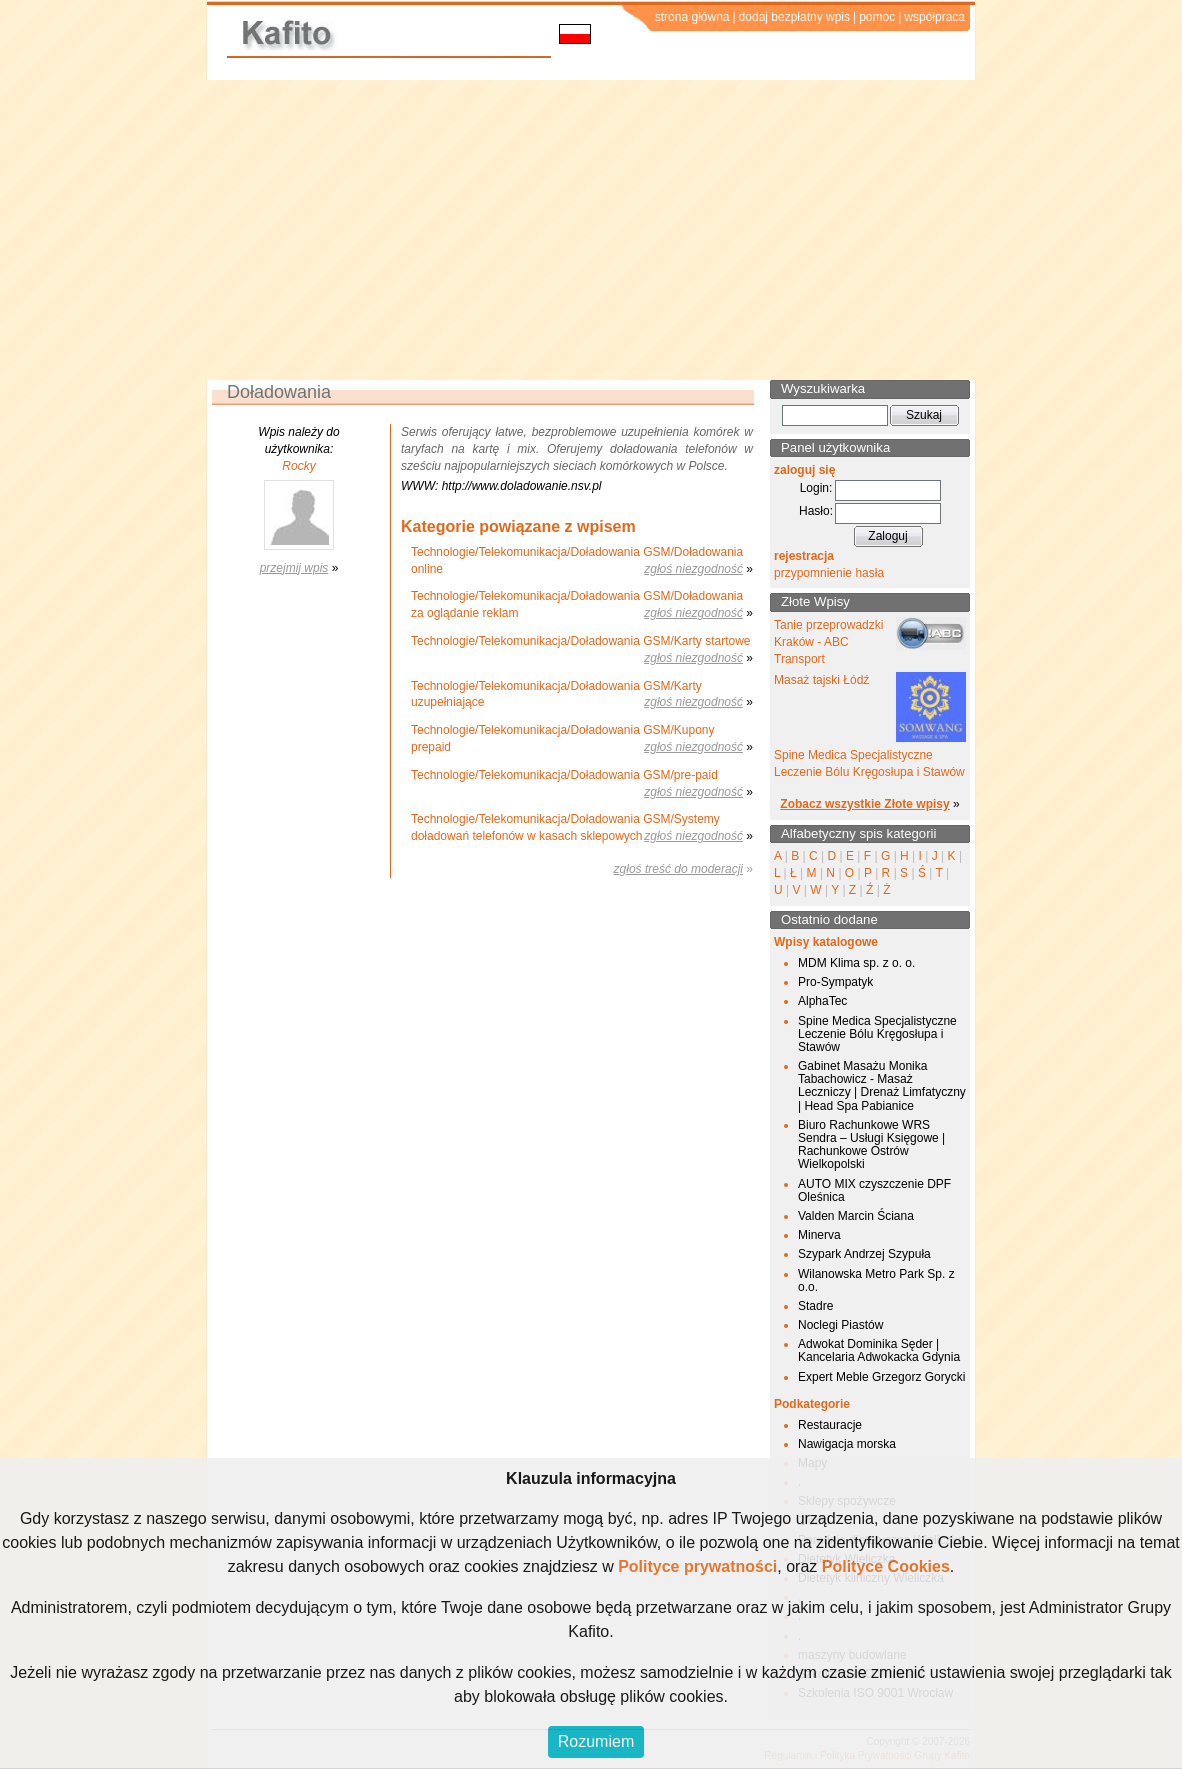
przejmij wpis (294, 568)
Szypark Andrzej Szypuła (864, 1254)
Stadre (815, 1306)
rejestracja (804, 556)
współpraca (934, 17)
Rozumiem (596, 1741)
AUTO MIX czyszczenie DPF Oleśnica (874, 1190)
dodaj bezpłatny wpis (794, 17)
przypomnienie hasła (829, 573)
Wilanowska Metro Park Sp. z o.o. (876, 1280)
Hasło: (816, 511)
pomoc (877, 17)
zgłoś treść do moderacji (678, 869)
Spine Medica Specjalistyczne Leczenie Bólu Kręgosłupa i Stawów (877, 1034)
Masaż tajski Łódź (821, 680)
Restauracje (830, 1425)
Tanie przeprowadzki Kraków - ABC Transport (828, 642)
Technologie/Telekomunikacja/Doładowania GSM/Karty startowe (581, 641)
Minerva (819, 1235)
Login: (816, 488)
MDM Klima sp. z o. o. (856, 963)
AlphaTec (822, 1001)
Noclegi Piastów (840, 1325)
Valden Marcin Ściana (856, 1216)
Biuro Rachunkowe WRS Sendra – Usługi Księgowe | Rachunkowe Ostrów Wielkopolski (871, 1145)
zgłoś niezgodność (693, 569)
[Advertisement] (591, 230)
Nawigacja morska (847, 1444)
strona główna (692, 17)
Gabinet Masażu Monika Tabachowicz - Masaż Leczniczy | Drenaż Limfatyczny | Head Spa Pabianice (882, 1086)
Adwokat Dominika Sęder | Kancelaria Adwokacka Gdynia (879, 1350)
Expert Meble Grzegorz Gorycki (881, 1377)
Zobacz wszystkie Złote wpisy (864, 804)
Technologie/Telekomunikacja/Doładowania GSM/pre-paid (564, 775)
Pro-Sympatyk (835, 982)
